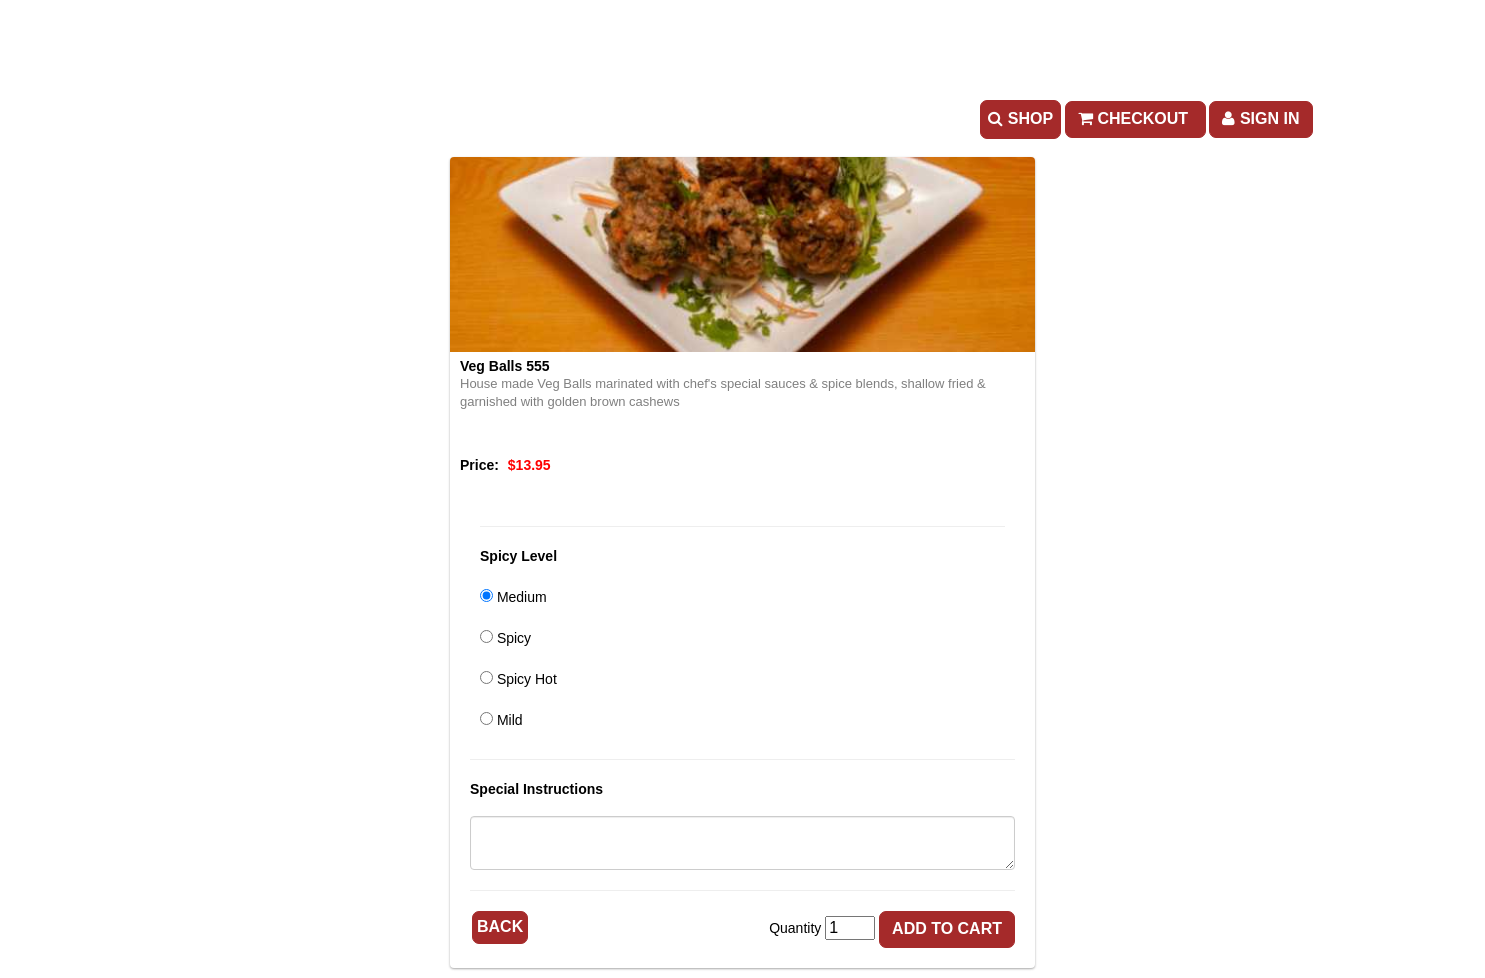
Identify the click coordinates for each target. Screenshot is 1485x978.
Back (500, 926)
